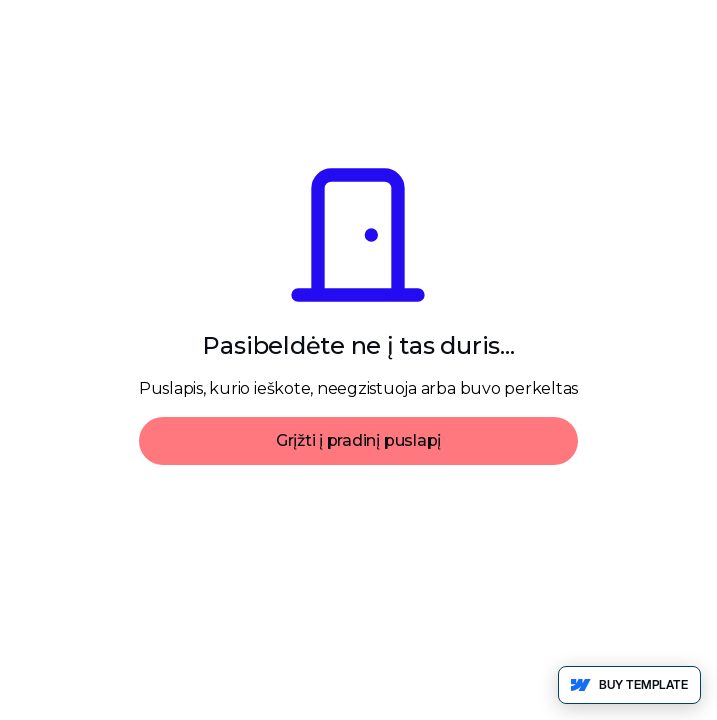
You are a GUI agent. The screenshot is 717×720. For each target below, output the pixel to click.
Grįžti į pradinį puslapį (358, 440)
